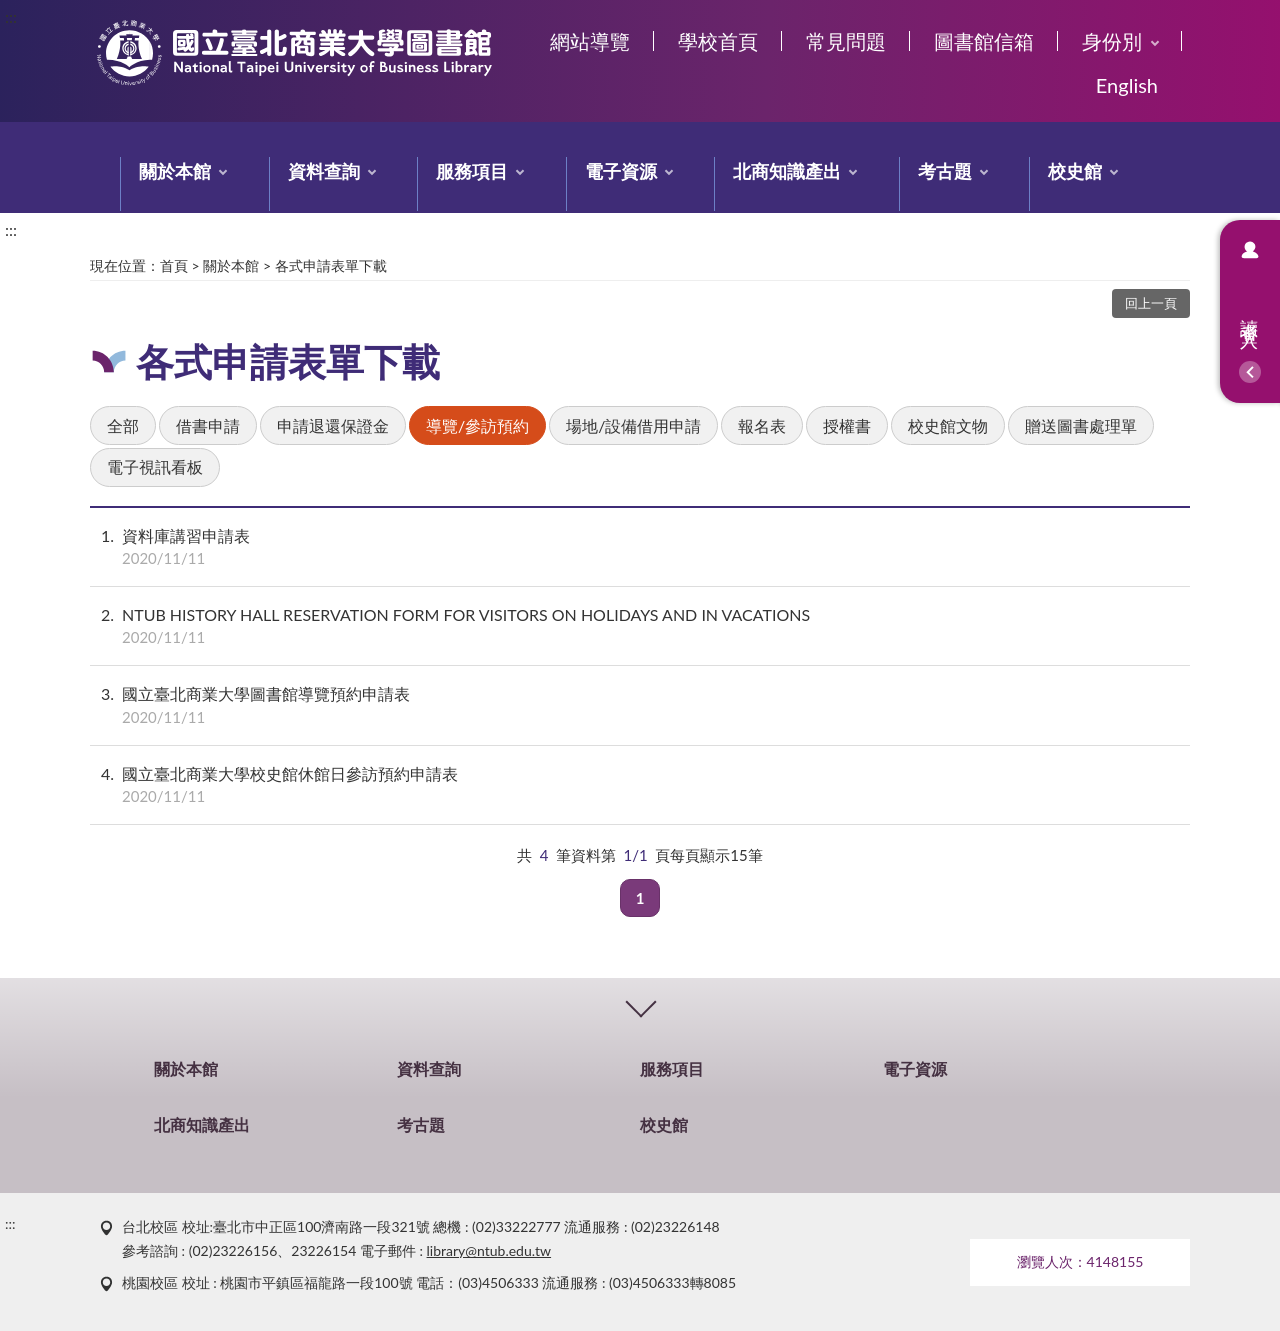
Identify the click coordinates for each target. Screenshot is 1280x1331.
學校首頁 (718, 41)
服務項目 (472, 171)
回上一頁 (1151, 303)
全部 (123, 425)
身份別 (1112, 41)
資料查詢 (324, 171)
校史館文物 (948, 425)
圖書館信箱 (984, 41)
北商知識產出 (787, 171)
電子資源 (621, 171)
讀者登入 (1250, 312)
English (1127, 85)
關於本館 (175, 171)
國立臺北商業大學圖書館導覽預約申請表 (640, 705)
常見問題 (846, 41)
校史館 (1075, 171)
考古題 (945, 171)
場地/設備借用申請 (633, 425)
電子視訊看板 (155, 466)
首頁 (174, 265)
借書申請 (208, 425)
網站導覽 (590, 41)
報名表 (762, 425)
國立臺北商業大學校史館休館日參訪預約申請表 (640, 785)
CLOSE (640, 1005)
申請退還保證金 (333, 425)
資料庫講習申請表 (640, 547)
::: (11, 16)
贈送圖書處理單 (1081, 425)
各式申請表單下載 (331, 265)
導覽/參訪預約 (477, 425)
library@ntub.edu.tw (489, 1250)
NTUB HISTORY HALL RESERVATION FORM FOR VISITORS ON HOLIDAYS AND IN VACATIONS (640, 626)
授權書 (847, 425)
